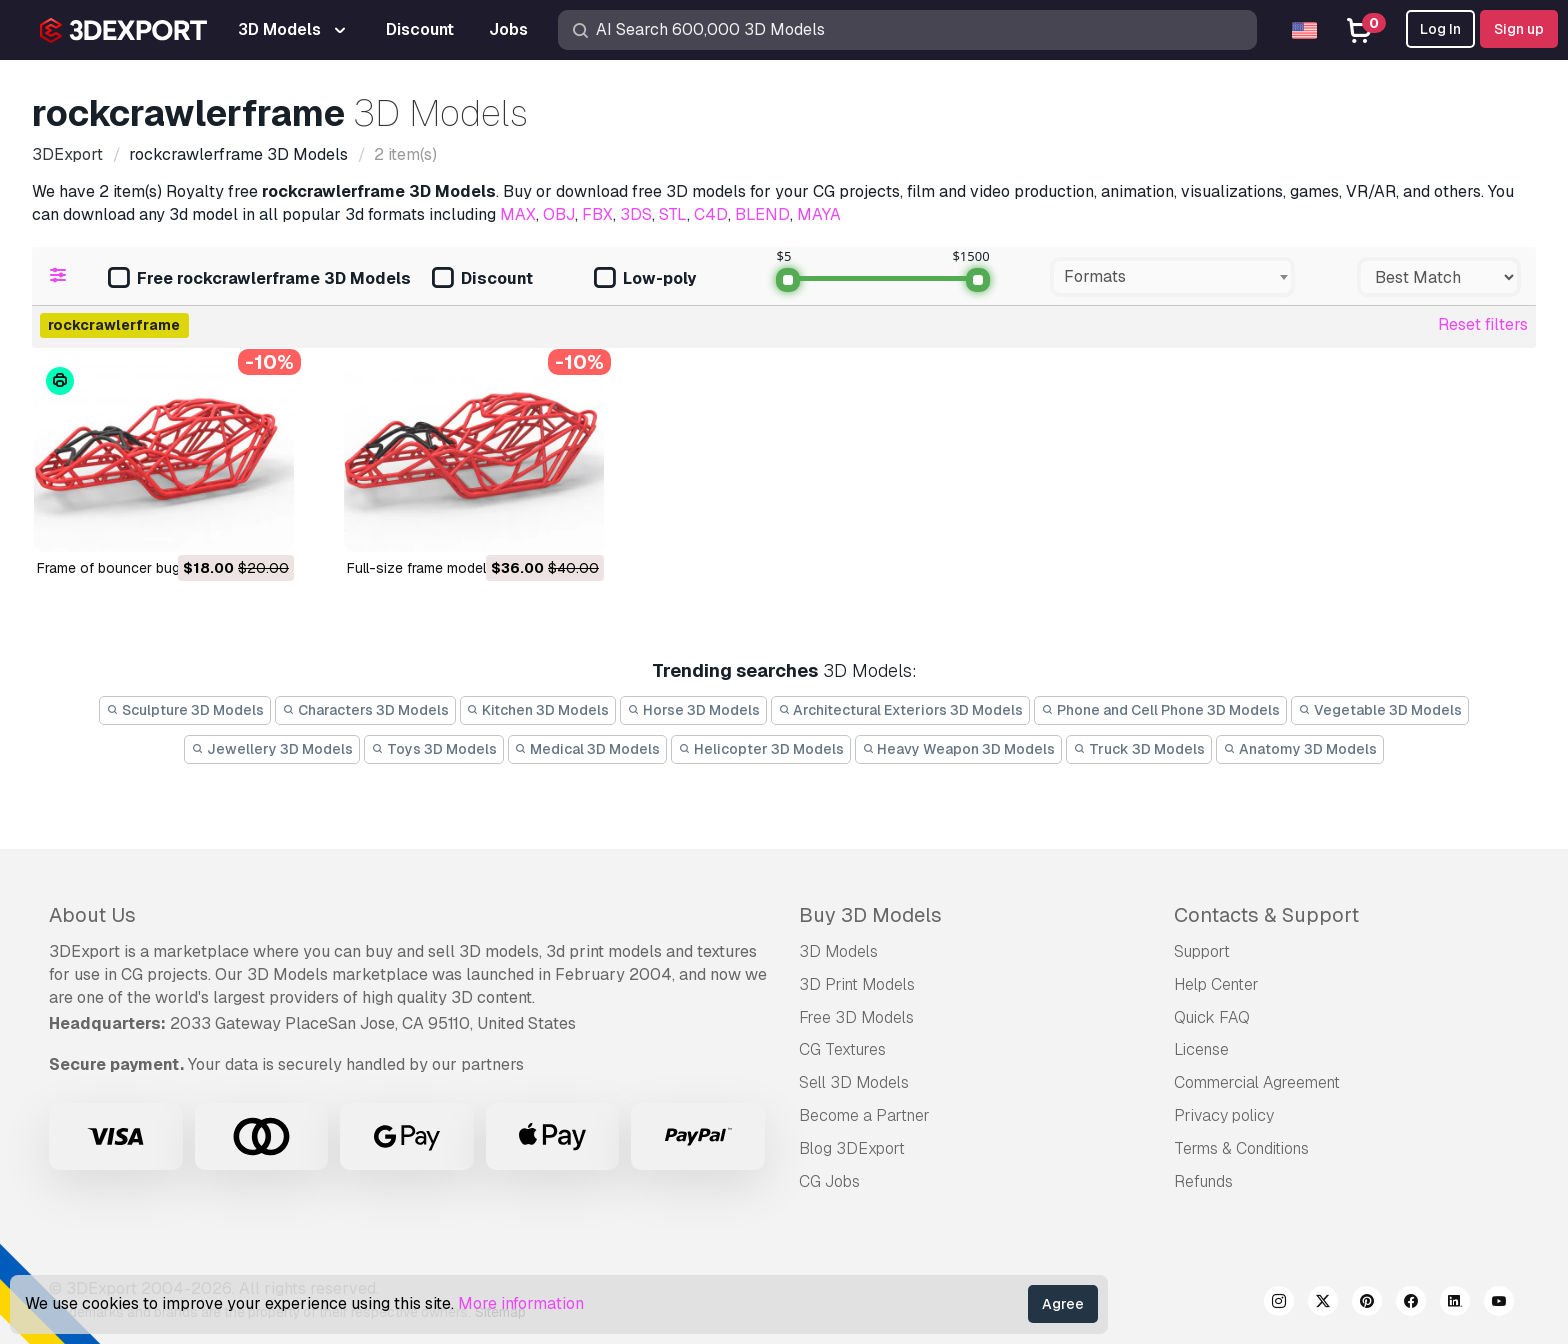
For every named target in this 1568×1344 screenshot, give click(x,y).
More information (521, 1303)
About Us (92, 915)
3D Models (838, 951)
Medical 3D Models (588, 749)
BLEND (762, 214)
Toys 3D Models (434, 749)
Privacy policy (1224, 1115)
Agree (1063, 1304)
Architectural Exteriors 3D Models (901, 710)
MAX (518, 214)
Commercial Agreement (1257, 1082)
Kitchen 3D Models (538, 710)
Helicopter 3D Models (761, 749)
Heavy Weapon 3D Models (959, 749)
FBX (597, 214)
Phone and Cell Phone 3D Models (1160, 710)
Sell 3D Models (854, 1082)
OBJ (559, 214)
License (1201, 1049)
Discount (482, 279)
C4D (711, 214)
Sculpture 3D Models (185, 710)
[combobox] (1172, 277)
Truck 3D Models (1139, 749)
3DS (636, 214)
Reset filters (1483, 324)
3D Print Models (857, 984)
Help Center (1216, 984)
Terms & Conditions (1241, 1148)
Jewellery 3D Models (272, 749)
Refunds (1203, 1181)
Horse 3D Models (693, 710)
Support (1202, 951)
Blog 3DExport (852, 1148)
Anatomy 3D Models (1300, 749)
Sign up (1519, 29)
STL (673, 214)
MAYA (819, 214)
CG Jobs (829, 1181)
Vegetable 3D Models (1380, 710)
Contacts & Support (1266, 915)
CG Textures (842, 1049)
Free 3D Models (856, 1017)
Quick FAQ (1212, 1017)
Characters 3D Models (365, 710)
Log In (1440, 29)
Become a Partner (864, 1115)
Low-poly (645, 279)
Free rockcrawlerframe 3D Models (259, 279)
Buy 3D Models (870, 915)
